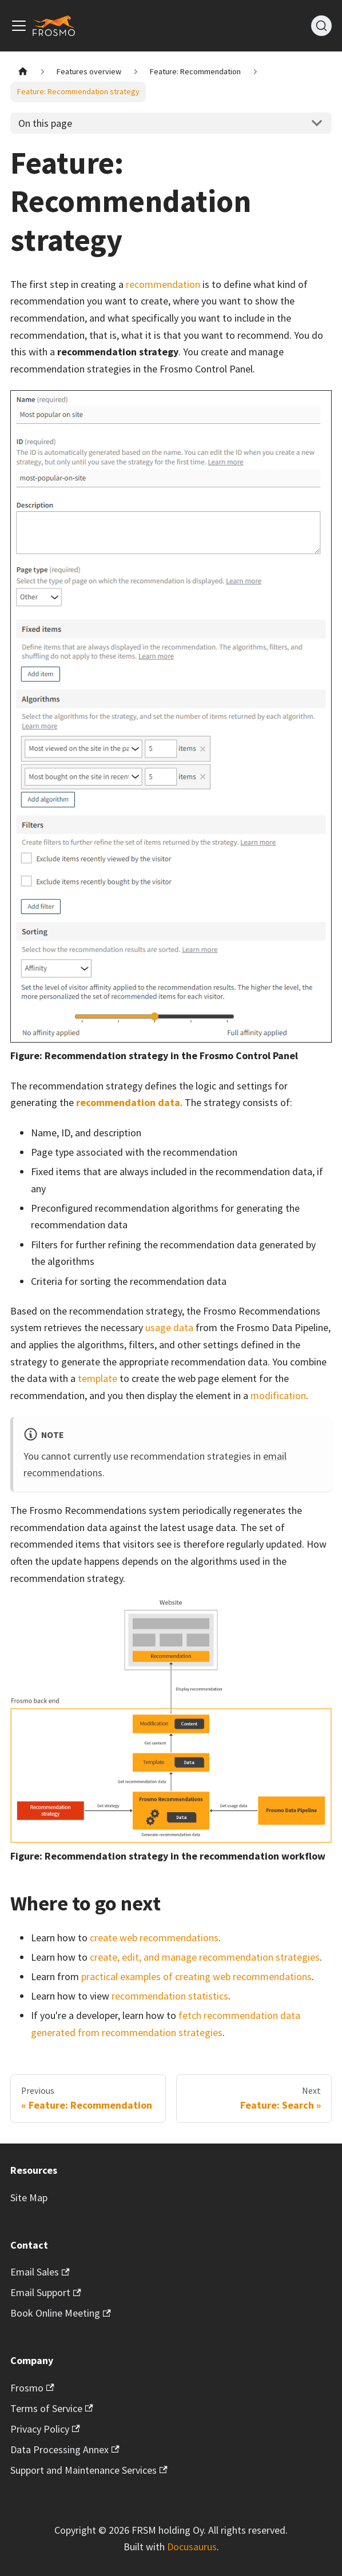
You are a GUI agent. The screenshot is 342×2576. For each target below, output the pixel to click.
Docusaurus (192, 2546)
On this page (45, 123)
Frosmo (32, 2387)
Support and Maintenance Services (89, 2470)
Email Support (45, 2292)
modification (278, 1395)
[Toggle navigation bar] (18, 25)
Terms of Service (51, 2408)
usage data (169, 1327)
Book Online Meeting (60, 2312)
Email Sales (40, 2271)
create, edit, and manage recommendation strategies (205, 1957)
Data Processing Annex (65, 2449)
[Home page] (22, 72)
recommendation (163, 284)
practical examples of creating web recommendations (196, 1976)
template (97, 1378)
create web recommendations (154, 1937)
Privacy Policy (45, 2428)
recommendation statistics (170, 1995)
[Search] (321, 25)
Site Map (28, 2197)
